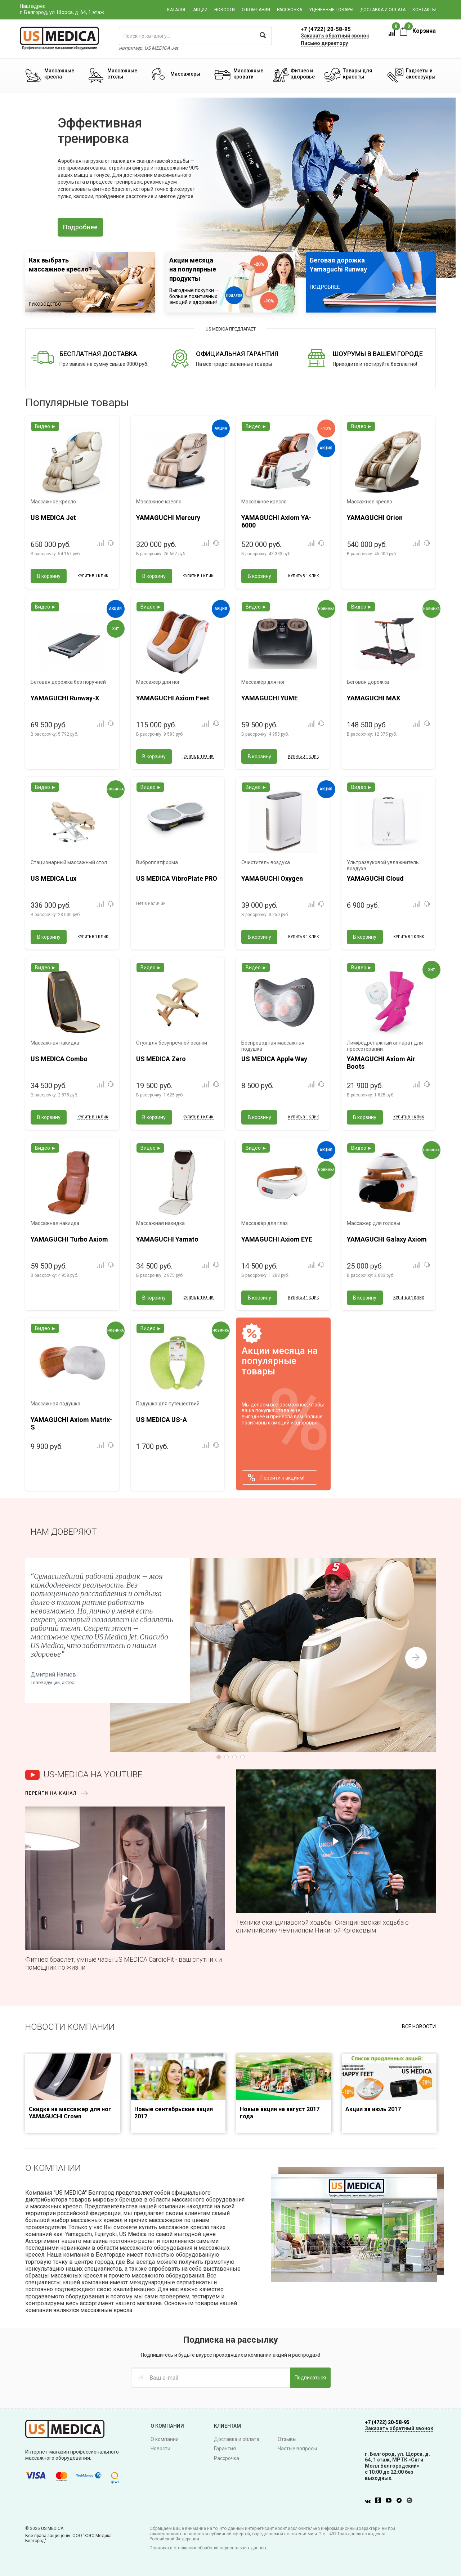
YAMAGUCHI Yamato (167, 1239)
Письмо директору (324, 43)
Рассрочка (289, 9)
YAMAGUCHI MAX (373, 698)
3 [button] (233, 230)
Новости (224, 9)
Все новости (419, 2026)
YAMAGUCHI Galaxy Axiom (387, 1239)
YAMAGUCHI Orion (375, 517)
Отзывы (287, 2439)
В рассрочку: (56, 553)
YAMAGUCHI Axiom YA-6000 (276, 521)
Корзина (418, 30)
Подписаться (310, 2377)
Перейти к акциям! (276, 1478)
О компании (256, 9)
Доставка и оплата (383, 9)
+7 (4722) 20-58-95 (326, 29)
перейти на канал (51, 1793)
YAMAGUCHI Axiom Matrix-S (71, 1423)
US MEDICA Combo (59, 1059)
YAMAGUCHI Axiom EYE (276, 1239)
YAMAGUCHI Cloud (375, 878)
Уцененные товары (331, 9)
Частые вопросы (297, 2448)
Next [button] (416, 1658)
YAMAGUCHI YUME (269, 698)
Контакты (424, 9)
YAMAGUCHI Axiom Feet (172, 698)
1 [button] (222, 230)
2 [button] (227, 230)
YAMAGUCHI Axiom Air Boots (381, 1063)
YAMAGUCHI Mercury (168, 517)
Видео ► (45, 426)
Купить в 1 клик (92, 576)
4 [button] (238, 230)
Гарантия (225, 2448)
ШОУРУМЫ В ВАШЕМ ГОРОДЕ (378, 354)
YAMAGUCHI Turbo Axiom (69, 1239)
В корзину (49, 576)
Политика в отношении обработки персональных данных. (208, 2547)
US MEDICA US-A (161, 1419)
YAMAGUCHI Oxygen (272, 878)
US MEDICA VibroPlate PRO (176, 878)
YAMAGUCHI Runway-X (65, 698)
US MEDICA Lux (53, 878)
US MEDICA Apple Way (274, 1059)
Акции (200, 9)
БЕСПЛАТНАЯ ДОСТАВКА (98, 354)
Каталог (176, 9)
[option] (230, 188)
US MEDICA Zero (161, 1059)
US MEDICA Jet (53, 517)
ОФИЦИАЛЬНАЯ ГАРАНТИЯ (237, 354)
